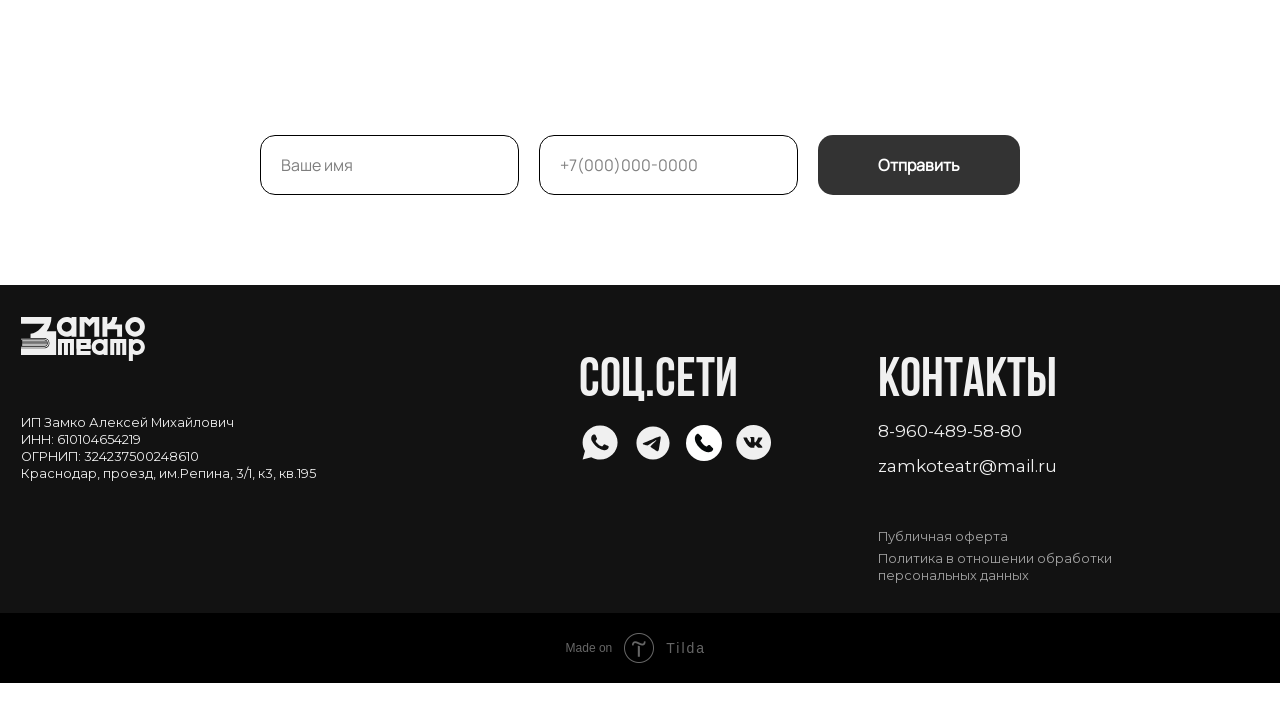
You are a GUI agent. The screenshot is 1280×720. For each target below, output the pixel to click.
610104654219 (99, 439)
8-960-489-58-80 (950, 430)
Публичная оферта (943, 536)
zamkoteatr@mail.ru (967, 465)
